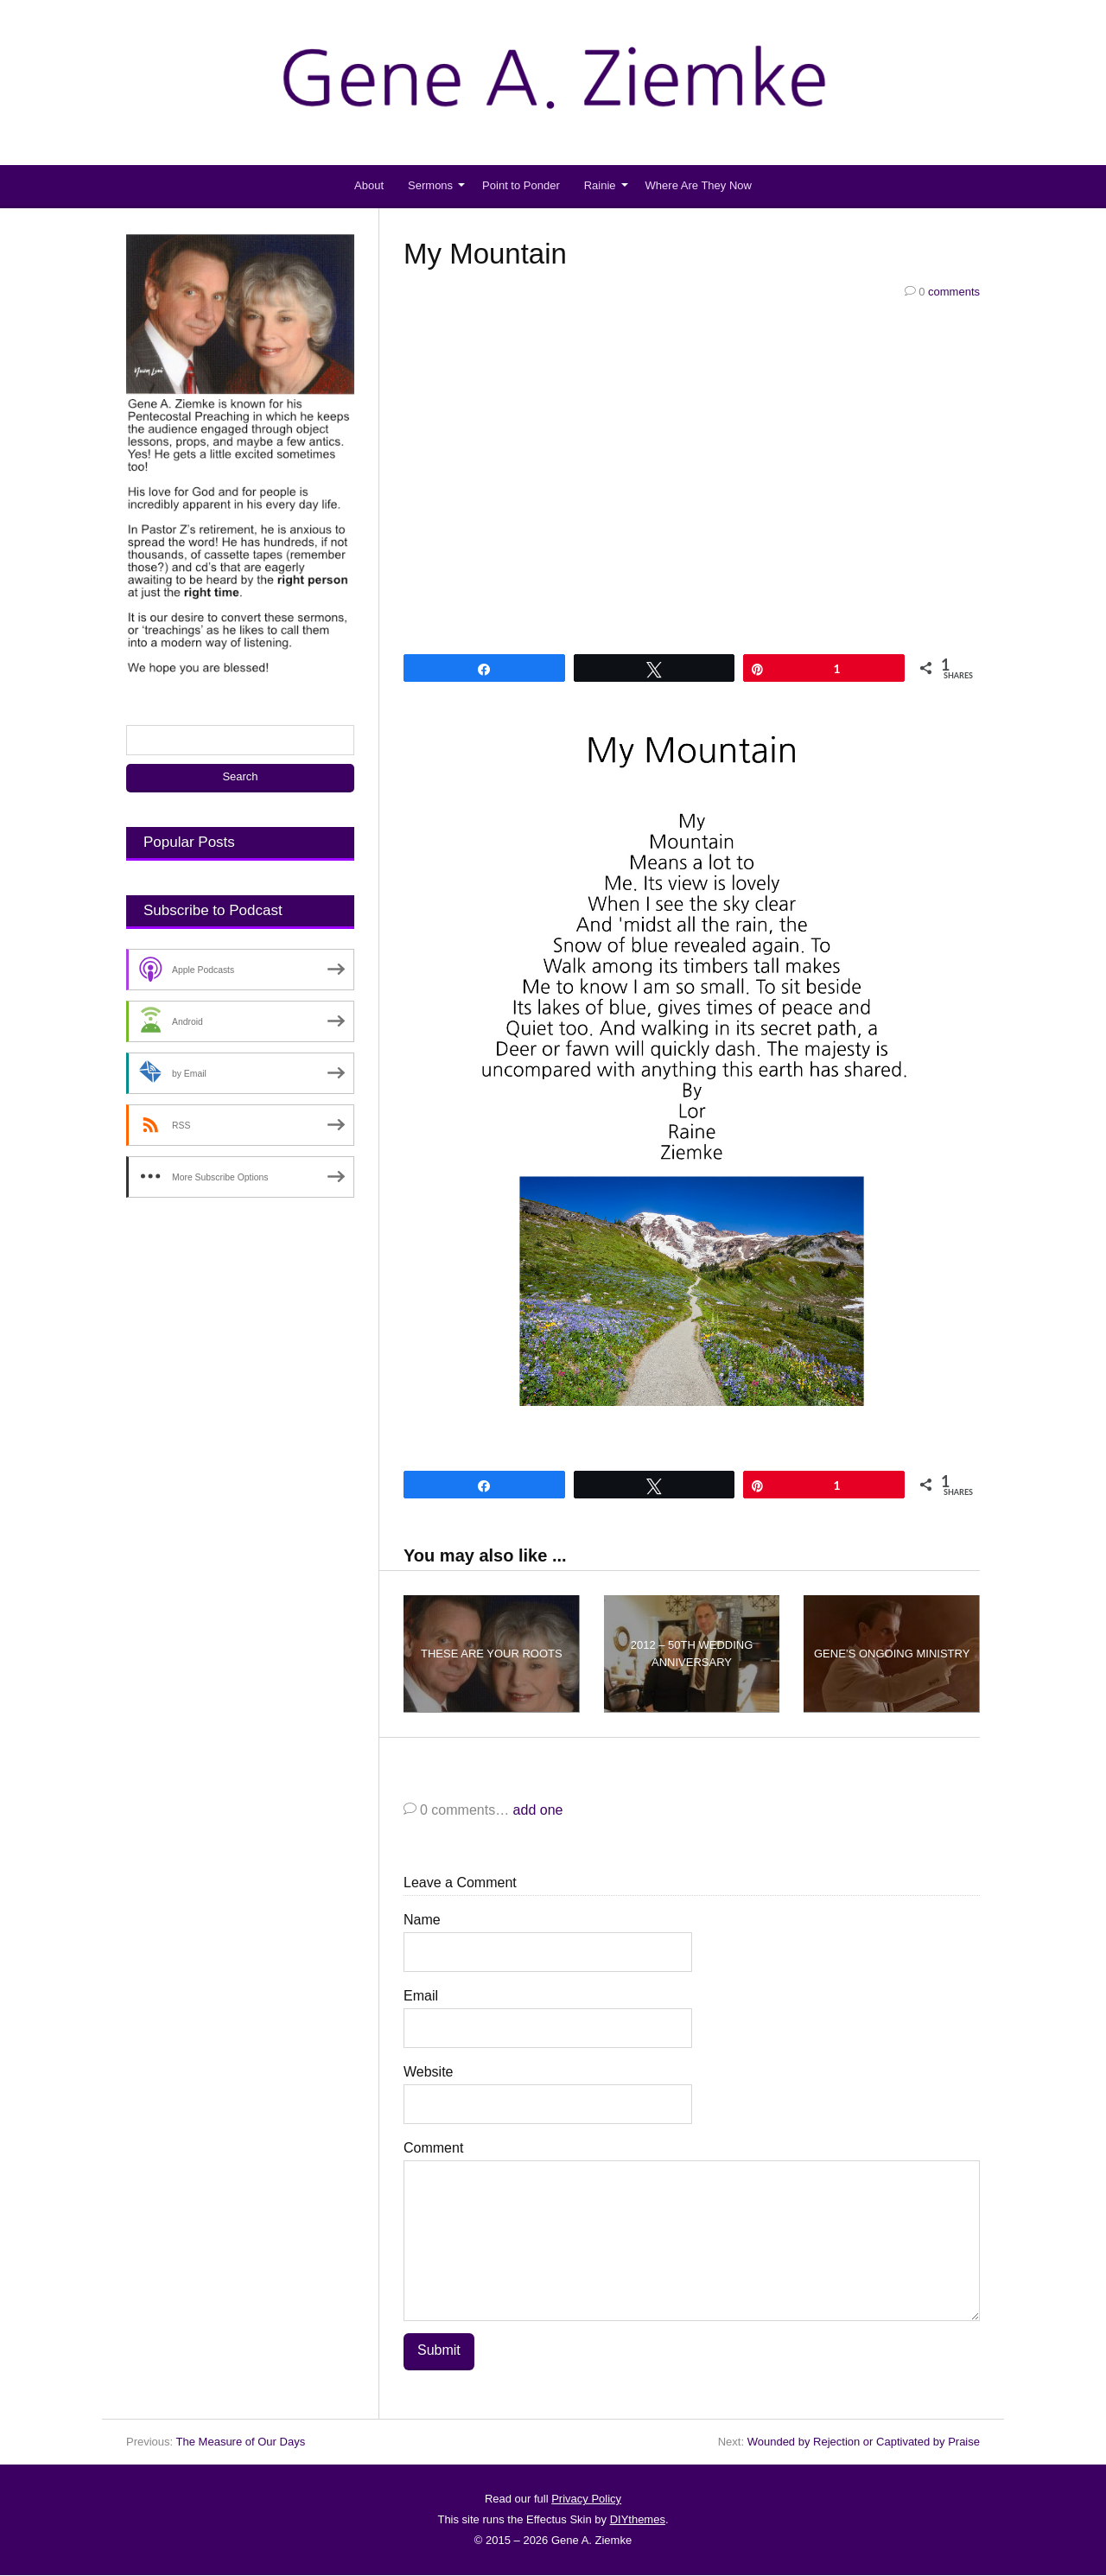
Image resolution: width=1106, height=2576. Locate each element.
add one (538, 1810)
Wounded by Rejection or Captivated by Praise (863, 2442)
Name (422, 1919)
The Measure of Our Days (241, 2442)
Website (429, 2071)
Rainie (600, 185)
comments (942, 291)
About (369, 185)
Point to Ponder (521, 185)
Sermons (430, 185)
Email (421, 1995)
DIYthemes (637, 2520)
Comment (433, 2147)
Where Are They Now (698, 185)
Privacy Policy (586, 2499)
